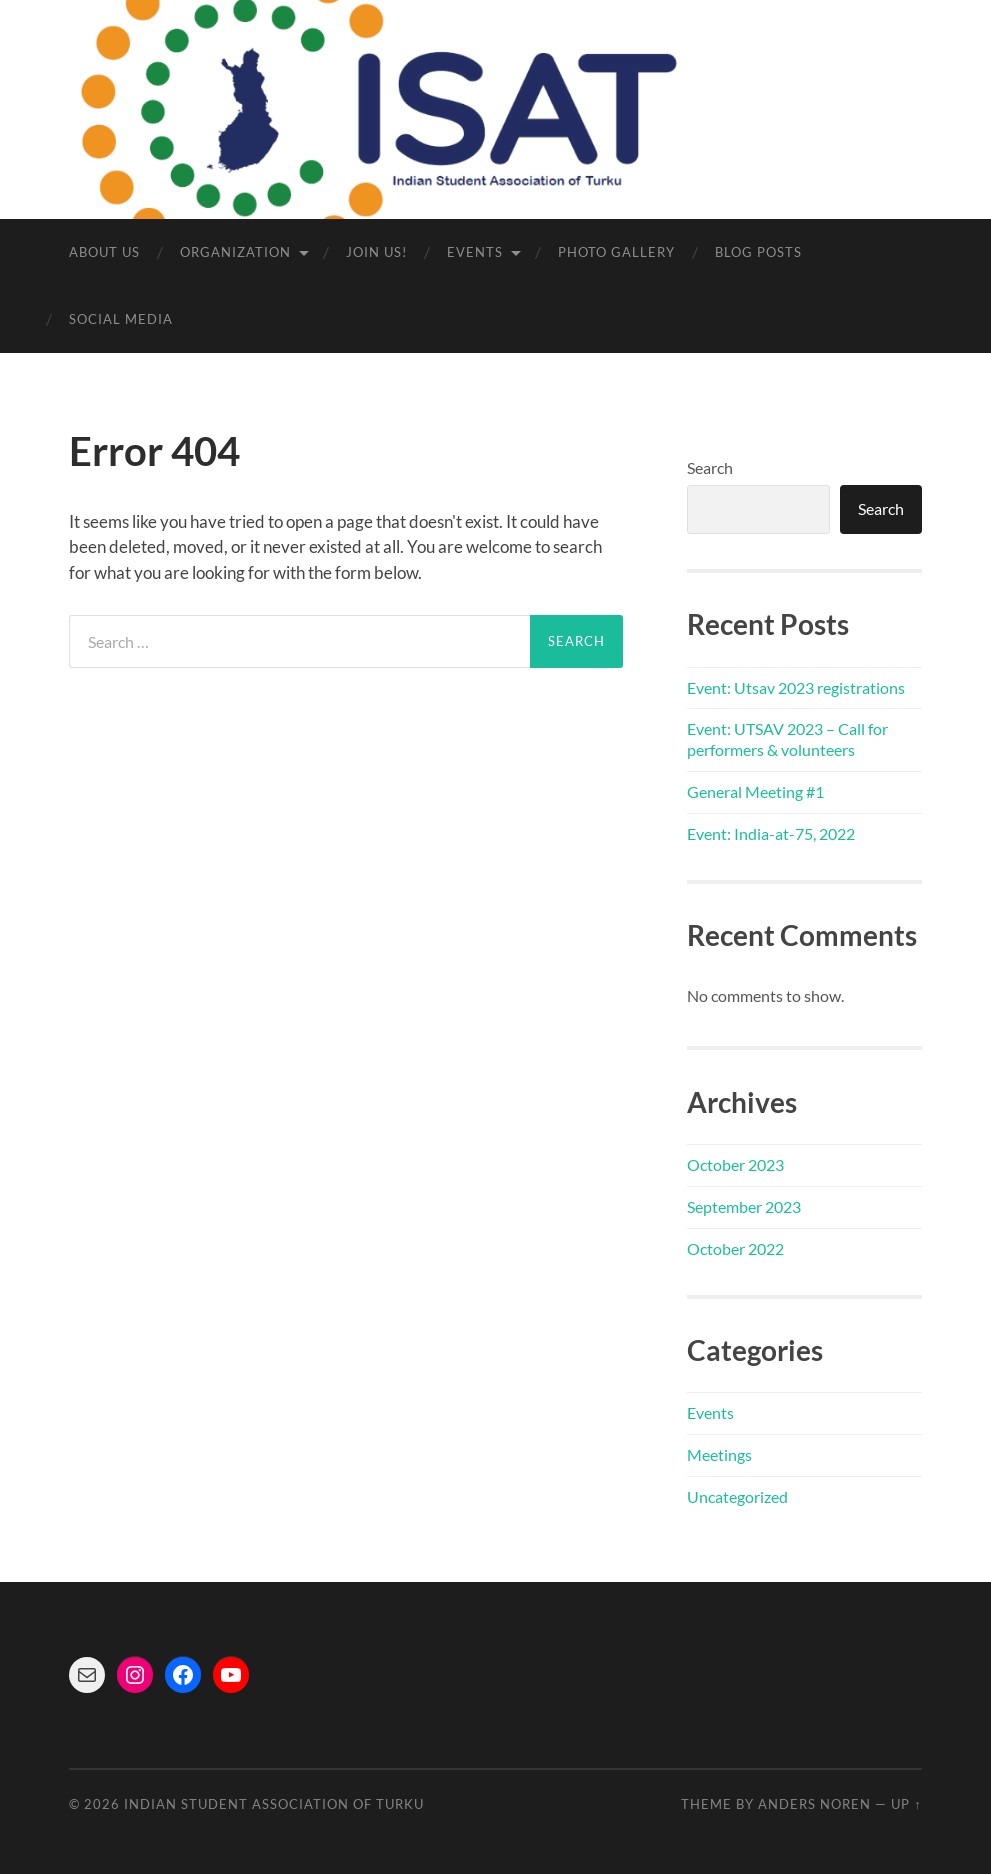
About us (104, 252)
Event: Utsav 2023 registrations (796, 687)
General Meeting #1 (755, 791)
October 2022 (735, 1248)
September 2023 (744, 1206)
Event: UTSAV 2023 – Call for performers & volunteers (787, 739)
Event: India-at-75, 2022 (771, 833)
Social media (121, 319)
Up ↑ (906, 1804)
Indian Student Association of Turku (274, 1804)
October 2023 (735, 1164)
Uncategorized (737, 1496)
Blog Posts (758, 252)
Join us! (376, 252)
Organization (235, 252)
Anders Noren (814, 1804)
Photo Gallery (616, 252)
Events (475, 252)
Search (710, 467)
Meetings (719, 1454)
